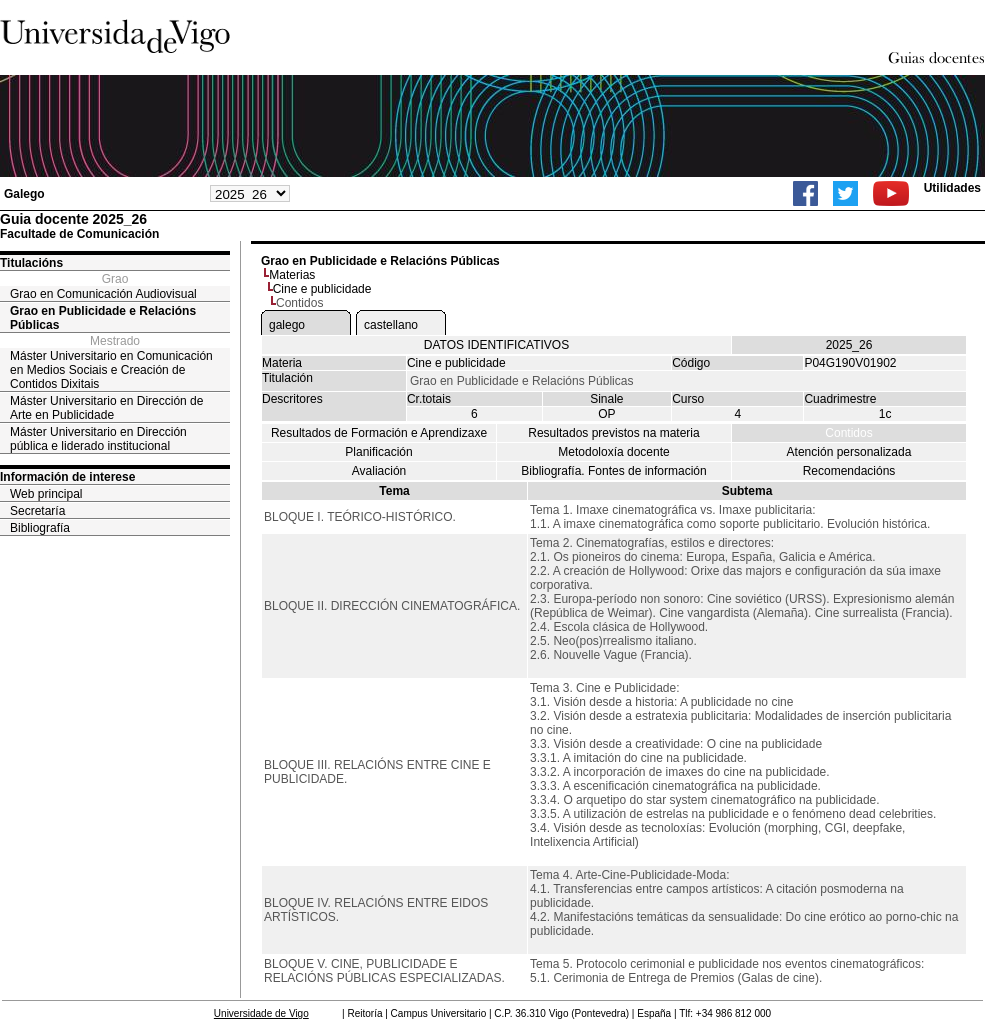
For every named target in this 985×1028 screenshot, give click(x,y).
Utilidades (952, 188)
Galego (24, 194)
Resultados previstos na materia (613, 433)
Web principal (46, 494)
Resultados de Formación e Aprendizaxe (379, 433)
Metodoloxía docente (613, 452)
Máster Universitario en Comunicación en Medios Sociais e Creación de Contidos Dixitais (111, 370)
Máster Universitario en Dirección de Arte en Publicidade (106, 408)
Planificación (378, 452)
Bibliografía (40, 528)
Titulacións (31, 263)
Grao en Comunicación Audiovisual (103, 294)
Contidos (848, 433)
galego (287, 325)
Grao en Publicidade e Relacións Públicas (103, 318)
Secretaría (37, 511)
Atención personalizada (849, 452)
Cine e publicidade (322, 289)
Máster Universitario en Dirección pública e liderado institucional (98, 439)
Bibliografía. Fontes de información (613, 471)
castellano (391, 325)
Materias (292, 275)
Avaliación (379, 471)
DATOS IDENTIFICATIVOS (496, 345)
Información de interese (67, 477)
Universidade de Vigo (261, 1013)
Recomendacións (849, 471)
